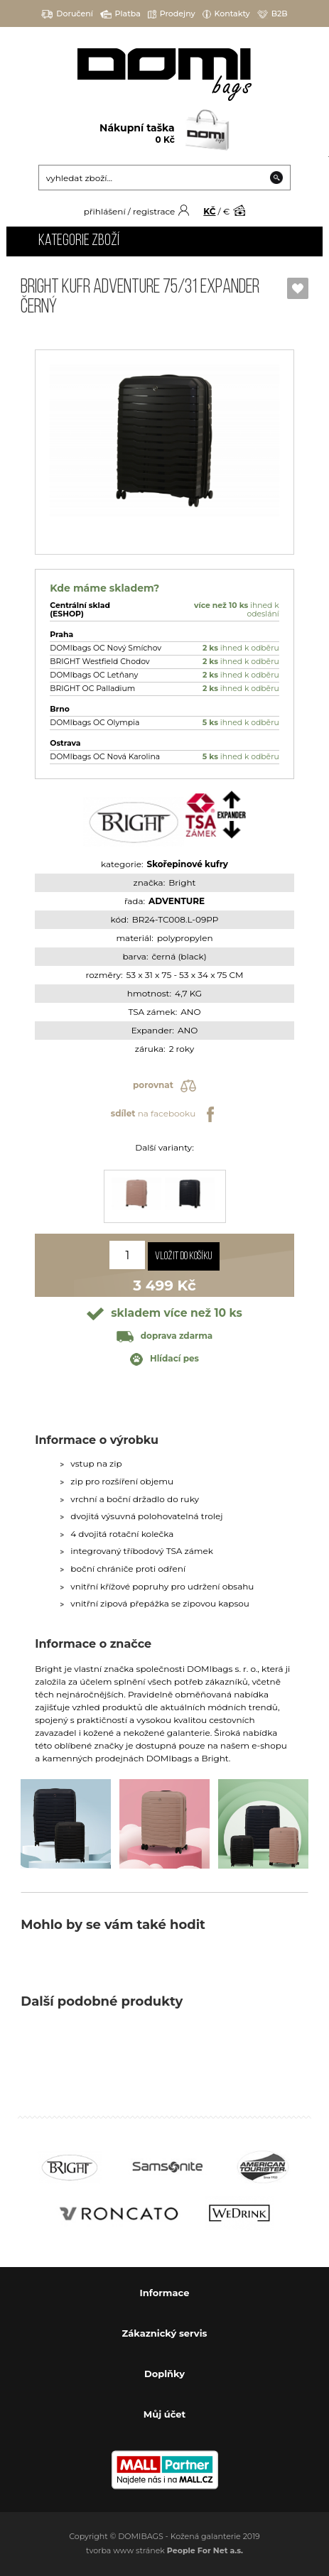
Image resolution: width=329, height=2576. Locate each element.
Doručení (67, 13)
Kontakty (226, 13)
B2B (272, 13)
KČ (209, 211)
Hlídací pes (164, 1359)
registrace (154, 211)
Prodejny (171, 13)
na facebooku (164, 1114)
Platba (120, 13)
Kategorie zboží (78, 241)
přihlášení (105, 211)
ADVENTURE (177, 901)
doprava (164, 1335)
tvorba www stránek (164, 2550)
